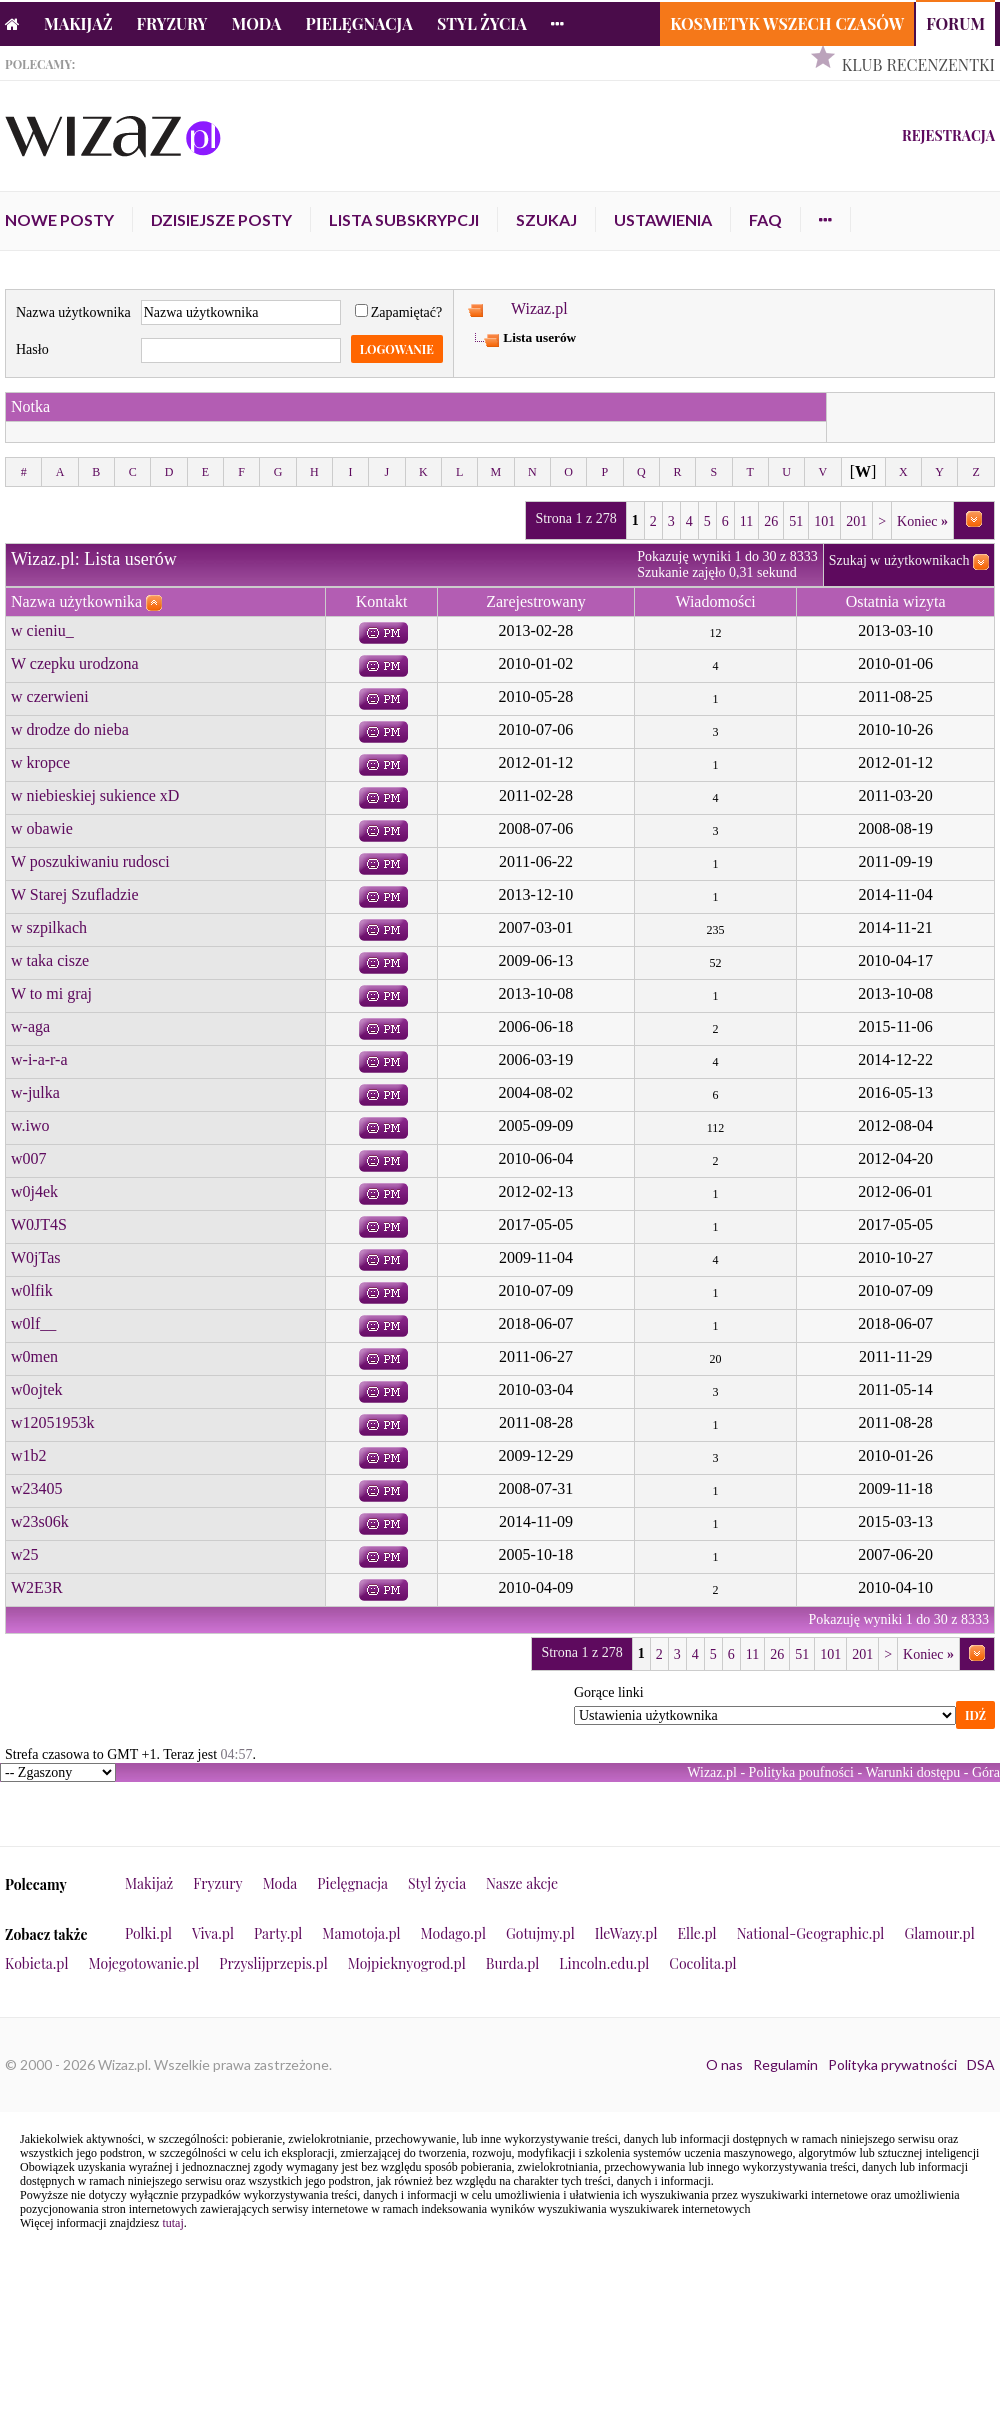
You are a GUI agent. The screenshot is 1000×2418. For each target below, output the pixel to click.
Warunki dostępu (912, 1772)
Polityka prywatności (892, 2064)
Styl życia (482, 23)
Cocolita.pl (702, 1963)
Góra (986, 1772)
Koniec (922, 521)
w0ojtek (37, 1389)
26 (771, 521)
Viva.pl (213, 1933)
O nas (724, 2064)
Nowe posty (59, 219)
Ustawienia (663, 219)
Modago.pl (453, 1933)
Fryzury (172, 23)
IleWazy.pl (626, 1933)
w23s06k (40, 1521)
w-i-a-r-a (39, 1059)
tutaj (172, 2223)
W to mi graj (51, 993)
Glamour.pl (939, 1933)
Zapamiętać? (399, 312)
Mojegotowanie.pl (144, 1963)
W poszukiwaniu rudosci (90, 861)
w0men (34, 1356)
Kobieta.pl (37, 1963)
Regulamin (785, 2064)
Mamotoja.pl (361, 1933)
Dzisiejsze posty (221, 219)
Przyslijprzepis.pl (273, 1963)
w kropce (40, 762)
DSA (981, 2064)
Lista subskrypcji (404, 219)
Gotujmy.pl (540, 1933)
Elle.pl (696, 1933)
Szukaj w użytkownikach (899, 560)
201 (856, 521)
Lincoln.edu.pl (604, 1963)
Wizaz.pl (539, 308)
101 (824, 521)
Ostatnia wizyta (896, 601)
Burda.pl (513, 1963)
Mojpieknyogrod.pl (407, 1963)
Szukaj (546, 219)
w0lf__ (33, 1323)
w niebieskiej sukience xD (95, 795)
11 (746, 521)
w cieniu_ (42, 630)
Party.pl (278, 1933)
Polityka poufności (801, 1772)
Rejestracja (948, 135)
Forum (955, 23)
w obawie (42, 828)
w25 (25, 1554)
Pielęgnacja (358, 23)
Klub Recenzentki (918, 64)
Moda (257, 23)
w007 (29, 1158)
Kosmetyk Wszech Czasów (787, 23)
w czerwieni (50, 696)
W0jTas (36, 1257)
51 (796, 521)
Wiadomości (715, 601)
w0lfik (32, 1290)
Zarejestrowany (536, 601)
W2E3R (37, 1587)
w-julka (35, 1092)
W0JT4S (39, 1224)
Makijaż (78, 23)
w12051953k (53, 1422)
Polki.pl (148, 1933)
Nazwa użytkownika (73, 312)
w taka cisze (50, 960)
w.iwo (30, 1125)
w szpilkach (49, 927)
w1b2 (29, 1455)
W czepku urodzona (75, 663)
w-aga (30, 1026)
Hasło (32, 349)
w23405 (37, 1488)
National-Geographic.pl (811, 1933)
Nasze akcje (522, 1883)
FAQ (765, 219)
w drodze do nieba (70, 729)
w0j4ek (34, 1191)
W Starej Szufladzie (75, 894)
